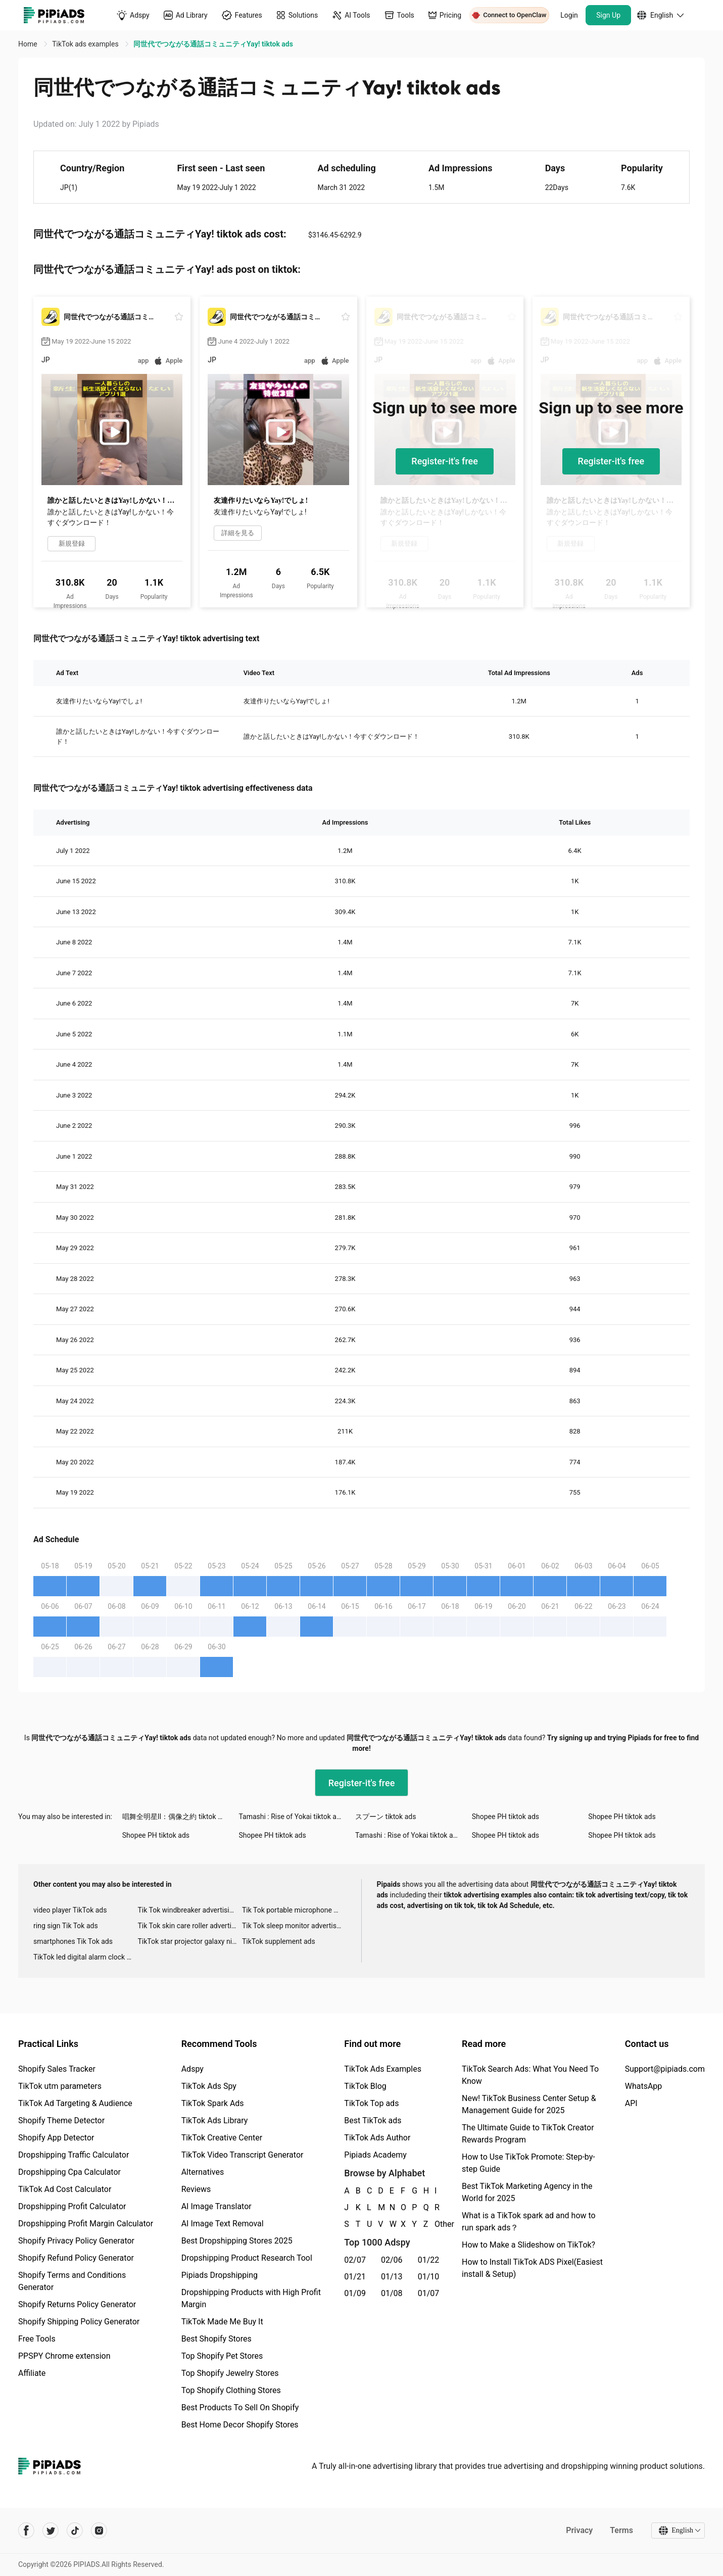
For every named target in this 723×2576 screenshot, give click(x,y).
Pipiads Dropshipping (219, 2275)
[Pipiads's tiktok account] (75, 2530)
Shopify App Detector (56, 2137)
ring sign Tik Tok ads (65, 1926)
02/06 (392, 2260)
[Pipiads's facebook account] (26, 2530)
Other (435, 2224)
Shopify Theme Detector (61, 2120)
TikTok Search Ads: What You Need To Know (530, 2075)
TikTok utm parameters (60, 2086)
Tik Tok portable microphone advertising (294, 1910)
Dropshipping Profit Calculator (72, 2206)
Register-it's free (444, 461)
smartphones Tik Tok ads (73, 1941)
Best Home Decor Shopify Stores (240, 2424)
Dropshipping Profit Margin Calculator (85, 2223)
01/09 (355, 2293)
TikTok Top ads (371, 2103)
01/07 (429, 2293)
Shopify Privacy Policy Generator (76, 2241)
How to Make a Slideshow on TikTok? (528, 2245)
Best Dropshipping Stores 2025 (237, 2241)
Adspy (192, 2069)
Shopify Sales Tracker (56, 2069)
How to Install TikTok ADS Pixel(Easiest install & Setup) (532, 2268)
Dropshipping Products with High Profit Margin (251, 2298)
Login (569, 15)
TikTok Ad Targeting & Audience (75, 2103)
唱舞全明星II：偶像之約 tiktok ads (175, 1816)
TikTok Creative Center (222, 2137)
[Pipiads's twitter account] (50, 2530)
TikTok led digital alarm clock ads (85, 1957)
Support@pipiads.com (665, 2069)
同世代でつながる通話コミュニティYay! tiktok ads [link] (213, 44)
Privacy (579, 2530)
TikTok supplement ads (278, 1941)
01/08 (392, 2293)
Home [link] (28, 44)
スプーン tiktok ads (385, 1816)
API (631, 2103)
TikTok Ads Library (214, 2120)
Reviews (196, 2189)
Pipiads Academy (375, 2155)
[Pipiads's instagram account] (99, 2530)
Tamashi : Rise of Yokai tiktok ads (291, 1816)
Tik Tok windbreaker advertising (187, 1910)
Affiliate (31, 2373)
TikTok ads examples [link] (86, 44)
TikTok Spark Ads (212, 2103)
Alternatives (202, 2172)
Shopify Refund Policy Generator (76, 2258)
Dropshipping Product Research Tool (246, 2258)
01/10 (429, 2276)
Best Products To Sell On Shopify (240, 2407)
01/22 (429, 2260)
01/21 (355, 2276)
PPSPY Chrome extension (64, 2356)
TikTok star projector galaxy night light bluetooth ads (189, 1941)
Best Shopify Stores (216, 2339)
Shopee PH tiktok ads (505, 1816)
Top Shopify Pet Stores (222, 2356)
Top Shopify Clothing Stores (231, 2390)
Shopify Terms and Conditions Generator (72, 2281)
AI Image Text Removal (222, 2223)
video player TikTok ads (70, 1910)
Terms (621, 2530)
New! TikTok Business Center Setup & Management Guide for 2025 (529, 2104)
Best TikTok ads (372, 2120)
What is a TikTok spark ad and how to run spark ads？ (529, 2221)
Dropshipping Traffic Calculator (73, 2155)
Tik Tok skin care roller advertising (189, 1926)
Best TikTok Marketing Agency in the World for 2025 (527, 2192)
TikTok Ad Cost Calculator (64, 2189)
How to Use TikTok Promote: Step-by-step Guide (528, 2163)
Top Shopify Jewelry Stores (230, 2373)
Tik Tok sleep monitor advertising (294, 1926)
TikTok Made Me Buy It (222, 2321)
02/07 (355, 2260)
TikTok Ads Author (377, 2137)
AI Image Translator (216, 2206)
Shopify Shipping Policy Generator (78, 2321)
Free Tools (37, 2339)
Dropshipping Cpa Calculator (69, 2172)
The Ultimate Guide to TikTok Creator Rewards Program (528, 2133)
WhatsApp (643, 2086)
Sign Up (608, 15)
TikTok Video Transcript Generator (242, 2155)
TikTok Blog (365, 2086)
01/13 (392, 2276)
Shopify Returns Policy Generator (77, 2304)
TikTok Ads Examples (382, 2069)
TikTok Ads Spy (208, 2086)
